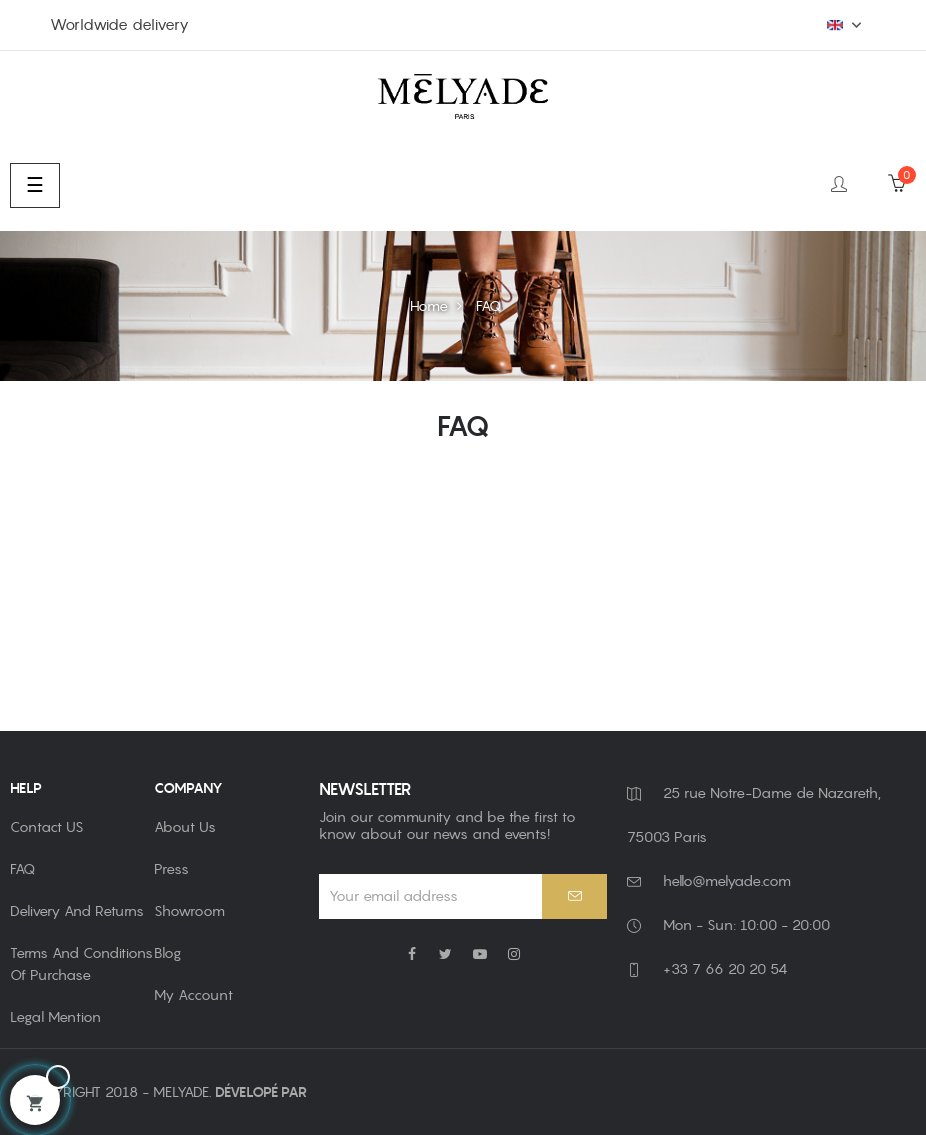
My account (193, 995)
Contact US (47, 827)
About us (185, 827)
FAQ (22, 869)
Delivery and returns (77, 911)
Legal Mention (55, 1017)
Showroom (189, 911)
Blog (167, 953)
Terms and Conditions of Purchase (81, 964)
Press (171, 869)
